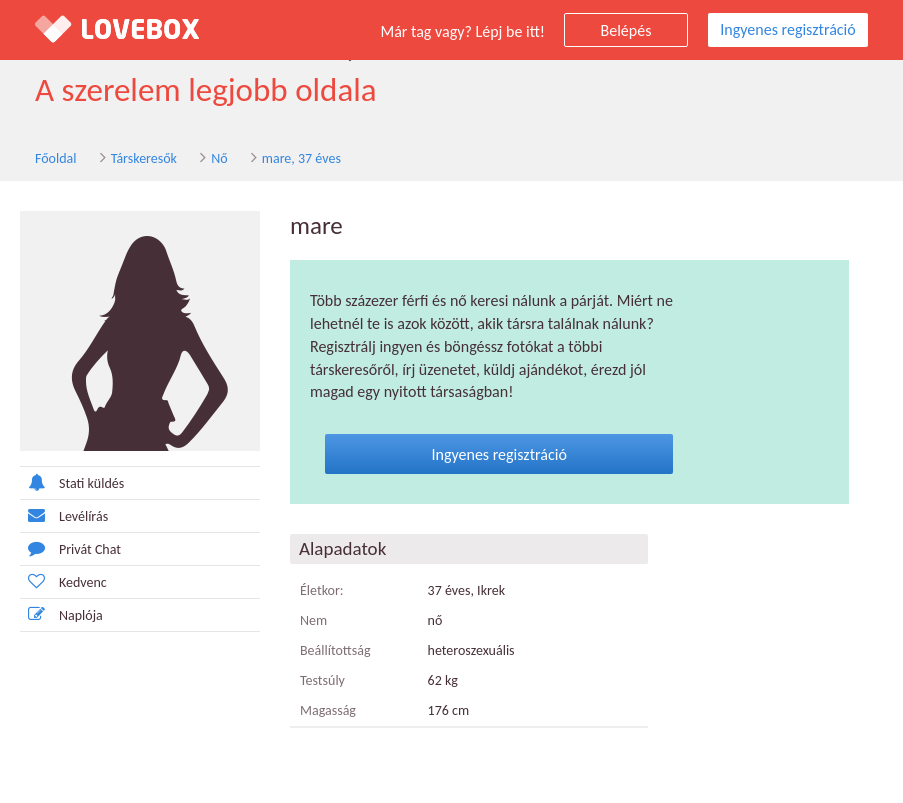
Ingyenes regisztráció (787, 29)
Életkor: (322, 590)
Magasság (328, 710)
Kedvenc (63, 581)
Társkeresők (144, 158)
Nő (219, 158)
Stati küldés (72, 482)
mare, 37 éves (301, 158)
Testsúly (322, 680)
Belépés (626, 30)
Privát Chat (70, 548)
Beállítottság (335, 650)
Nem (313, 620)
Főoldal (56, 158)
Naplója (61, 614)
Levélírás (64, 515)
